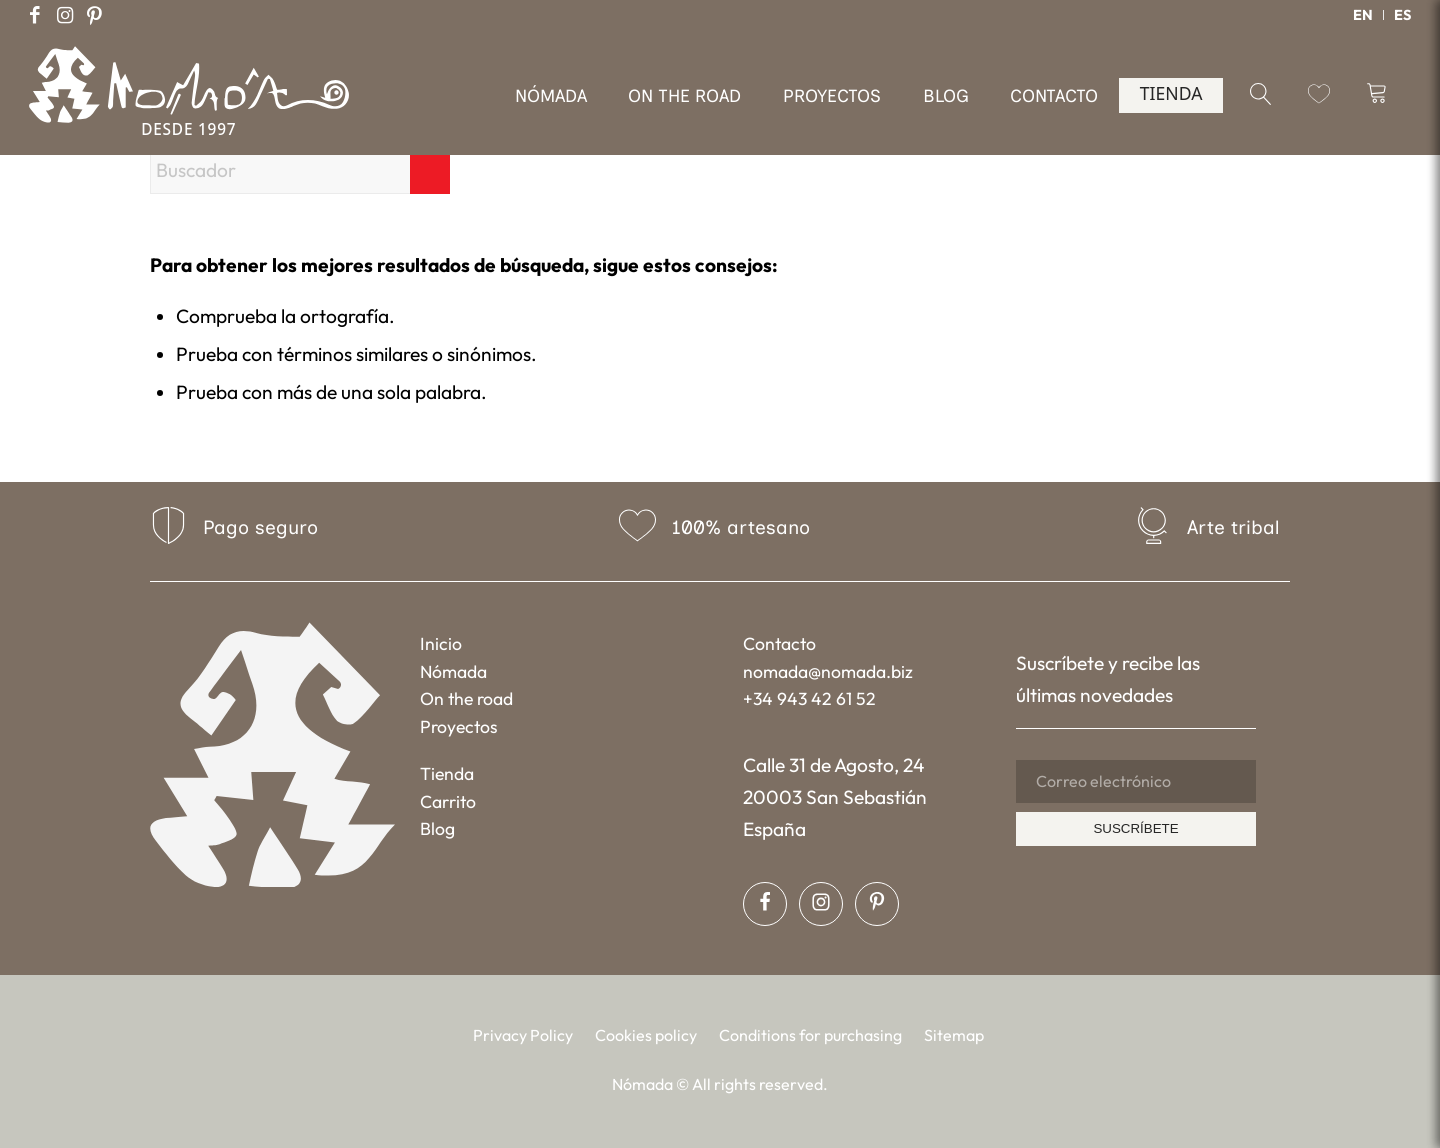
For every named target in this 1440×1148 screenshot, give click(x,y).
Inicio (441, 643)
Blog (437, 828)
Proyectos (459, 726)
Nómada (453, 671)
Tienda (447, 773)
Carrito (448, 801)
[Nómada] (189, 108)
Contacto (779, 643)
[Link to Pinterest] (95, 15)
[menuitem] (1363, 15)
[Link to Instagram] (65, 15)
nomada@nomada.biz (828, 671)
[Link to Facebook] (35, 15)
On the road (466, 698)
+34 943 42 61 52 (809, 698)
